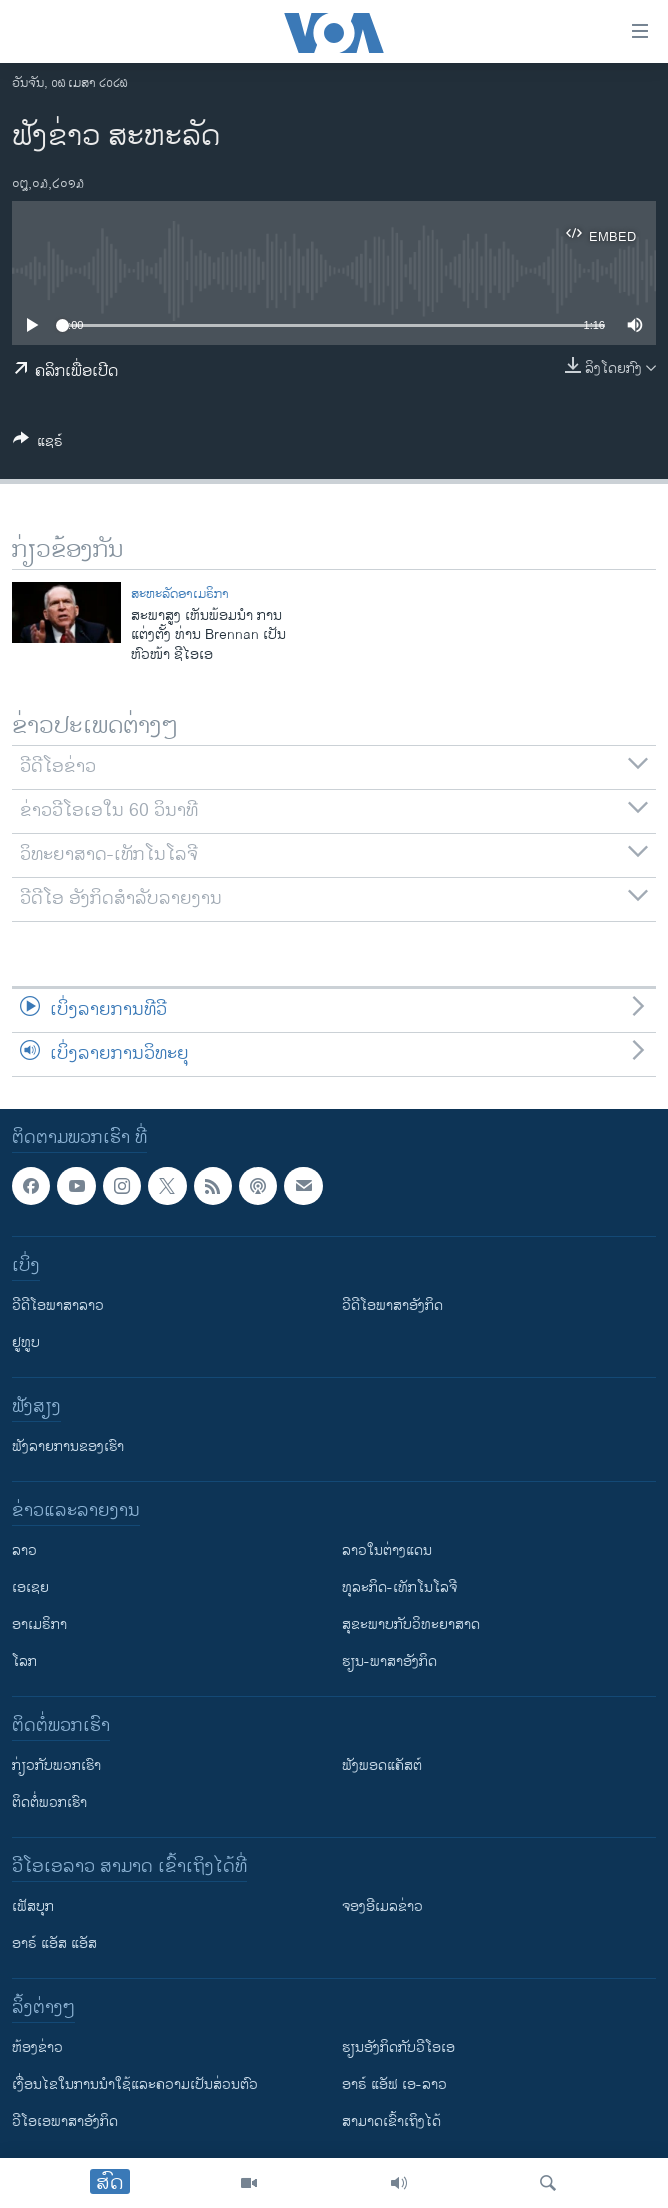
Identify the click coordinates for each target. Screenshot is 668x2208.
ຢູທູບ (26, 1342)
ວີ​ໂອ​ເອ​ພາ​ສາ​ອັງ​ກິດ (65, 2121)
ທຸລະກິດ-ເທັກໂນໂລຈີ (399, 1587)
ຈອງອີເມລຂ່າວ (382, 1906)
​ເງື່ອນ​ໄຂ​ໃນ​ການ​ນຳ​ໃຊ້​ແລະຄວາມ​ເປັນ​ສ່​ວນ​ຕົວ (135, 2084)
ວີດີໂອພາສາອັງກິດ (392, 1305)
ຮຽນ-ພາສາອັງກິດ (389, 1661)
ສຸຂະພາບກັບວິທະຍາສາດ (411, 1624)
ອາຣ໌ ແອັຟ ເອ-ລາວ (394, 2084)
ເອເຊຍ (30, 1587)
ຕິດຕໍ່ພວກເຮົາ (49, 1802)
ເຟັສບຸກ (33, 1906)
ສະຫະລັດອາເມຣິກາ (180, 594)
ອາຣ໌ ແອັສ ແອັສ (54, 1943)
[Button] (38, 444)
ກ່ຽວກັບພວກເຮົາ (56, 1765)
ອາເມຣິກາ (39, 1624)
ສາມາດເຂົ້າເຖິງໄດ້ (391, 2121)
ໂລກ (24, 1661)
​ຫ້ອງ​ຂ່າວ (37, 2047)
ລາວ (24, 1550)
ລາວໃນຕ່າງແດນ (387, 1550)
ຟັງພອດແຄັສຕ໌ (382, 1765)
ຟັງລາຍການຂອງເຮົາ (68, 1446)
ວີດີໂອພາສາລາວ (58, 1305)
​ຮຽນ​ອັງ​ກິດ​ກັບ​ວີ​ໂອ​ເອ (398, 2047)
